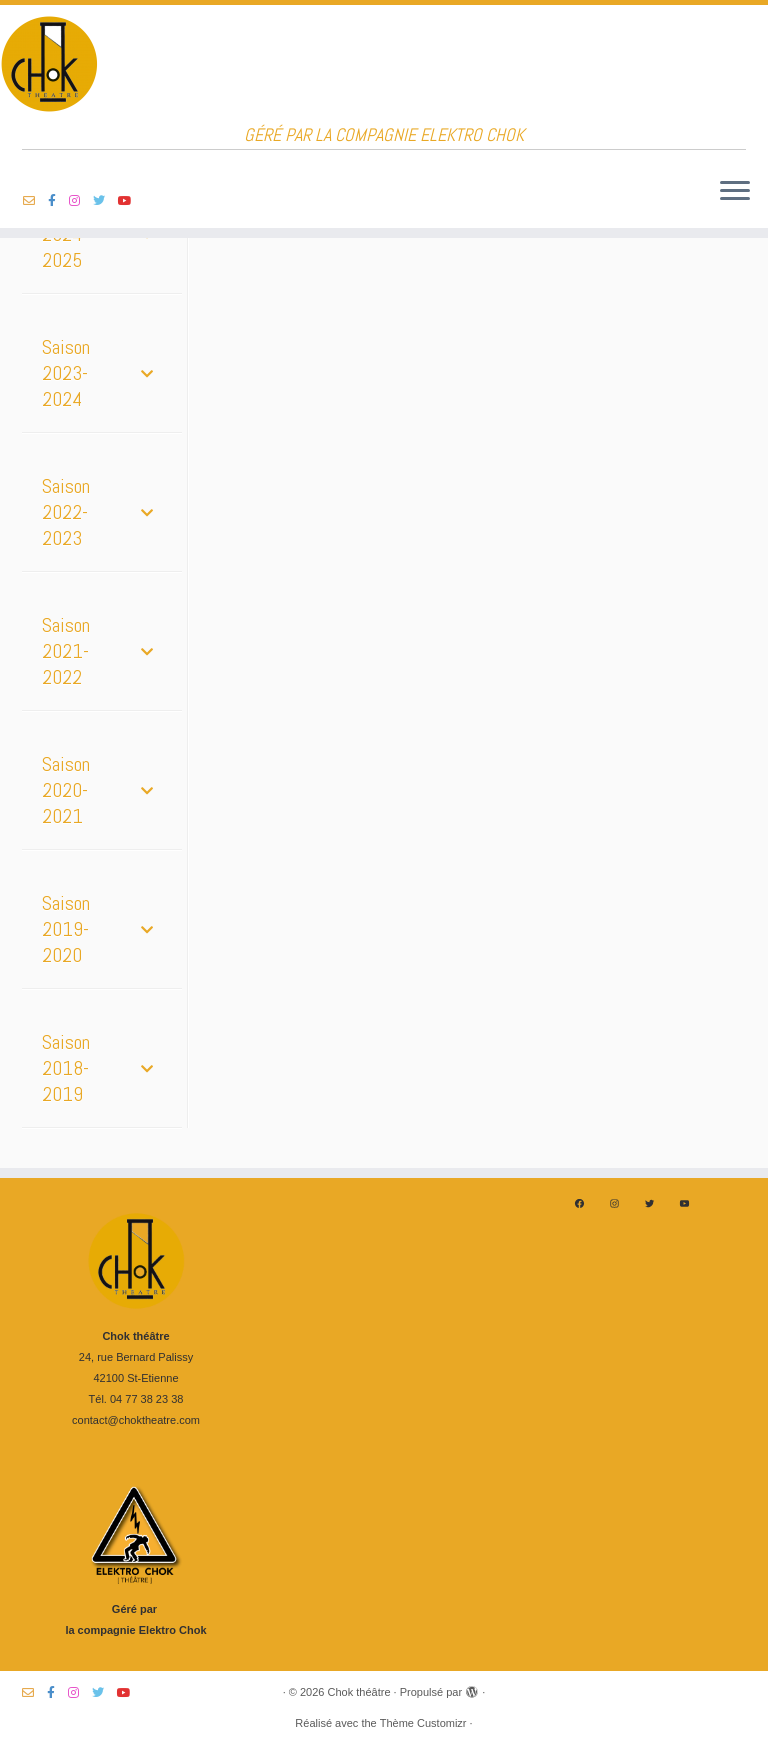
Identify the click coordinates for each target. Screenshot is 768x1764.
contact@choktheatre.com (136, 1420)
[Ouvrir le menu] (735, 192)
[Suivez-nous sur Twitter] (105, 201)
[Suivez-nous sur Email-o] (35, 201)
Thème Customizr (423, 1723)
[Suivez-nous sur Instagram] (81, 201)
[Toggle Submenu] (147, 373)
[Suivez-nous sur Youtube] (131, 201)
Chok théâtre (359, 1692)
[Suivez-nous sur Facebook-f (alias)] (58, 201)
